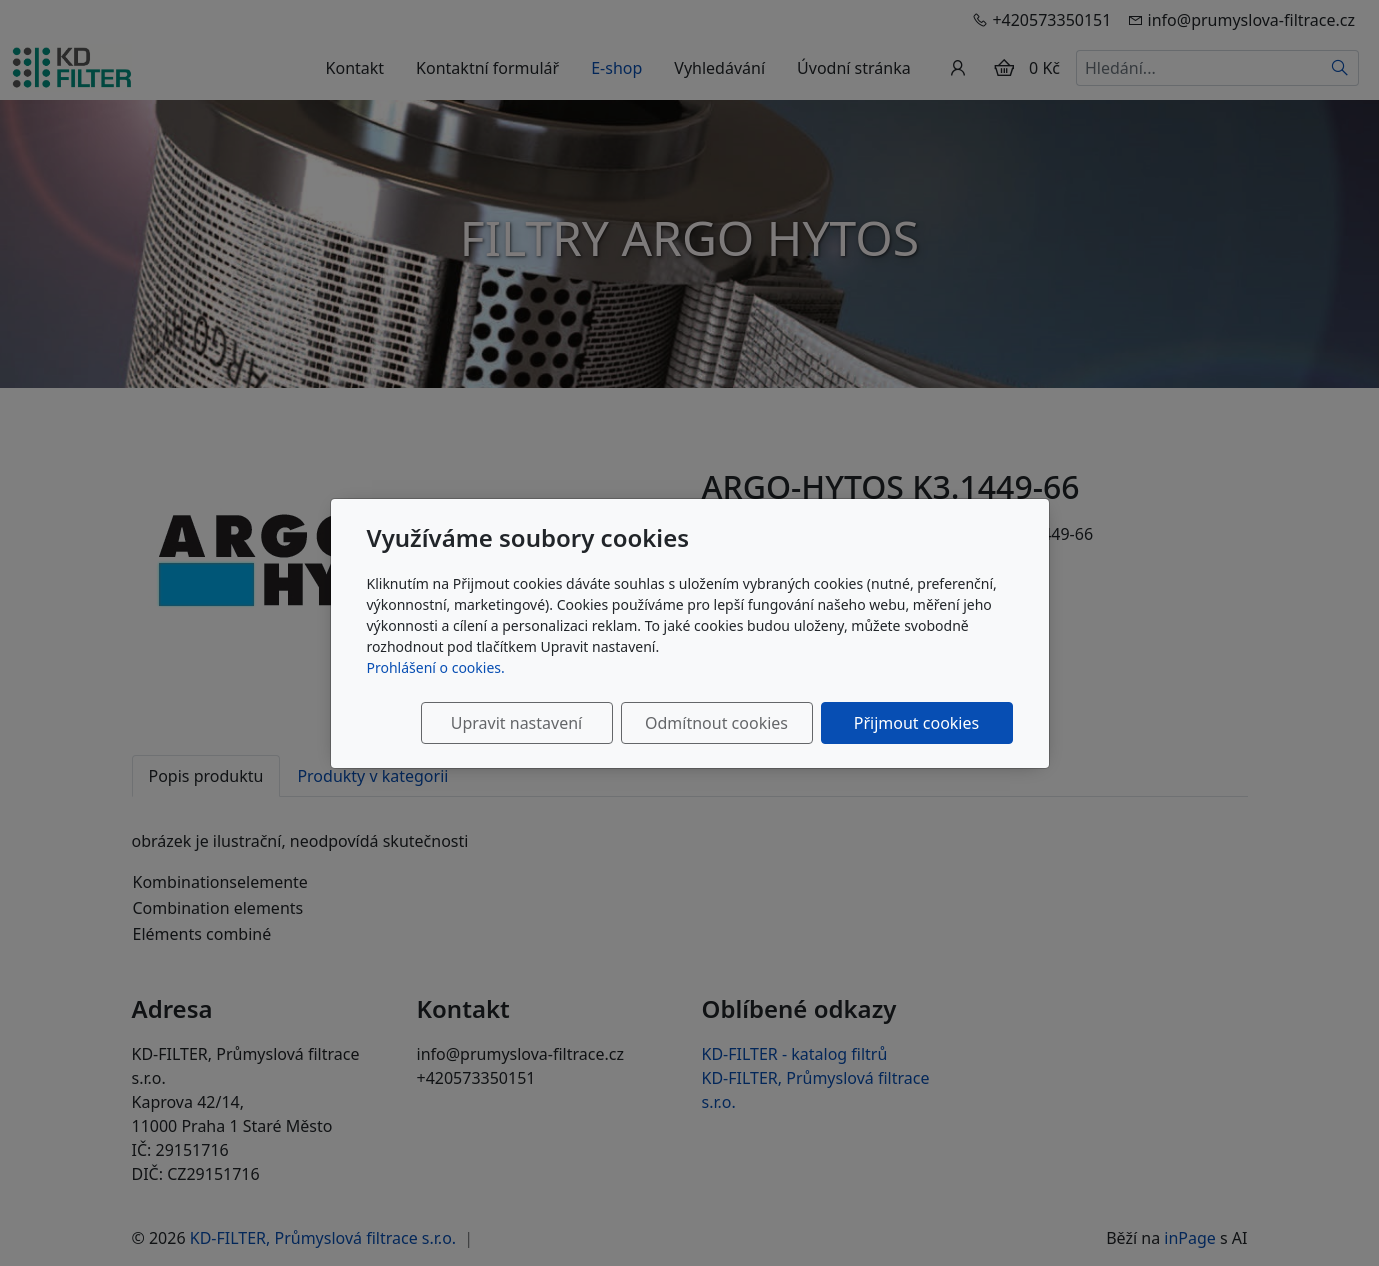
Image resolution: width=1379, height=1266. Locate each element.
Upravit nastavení (516, 723)
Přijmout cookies (916, 723)
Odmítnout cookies (716, 723)
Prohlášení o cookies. (436, 667)
